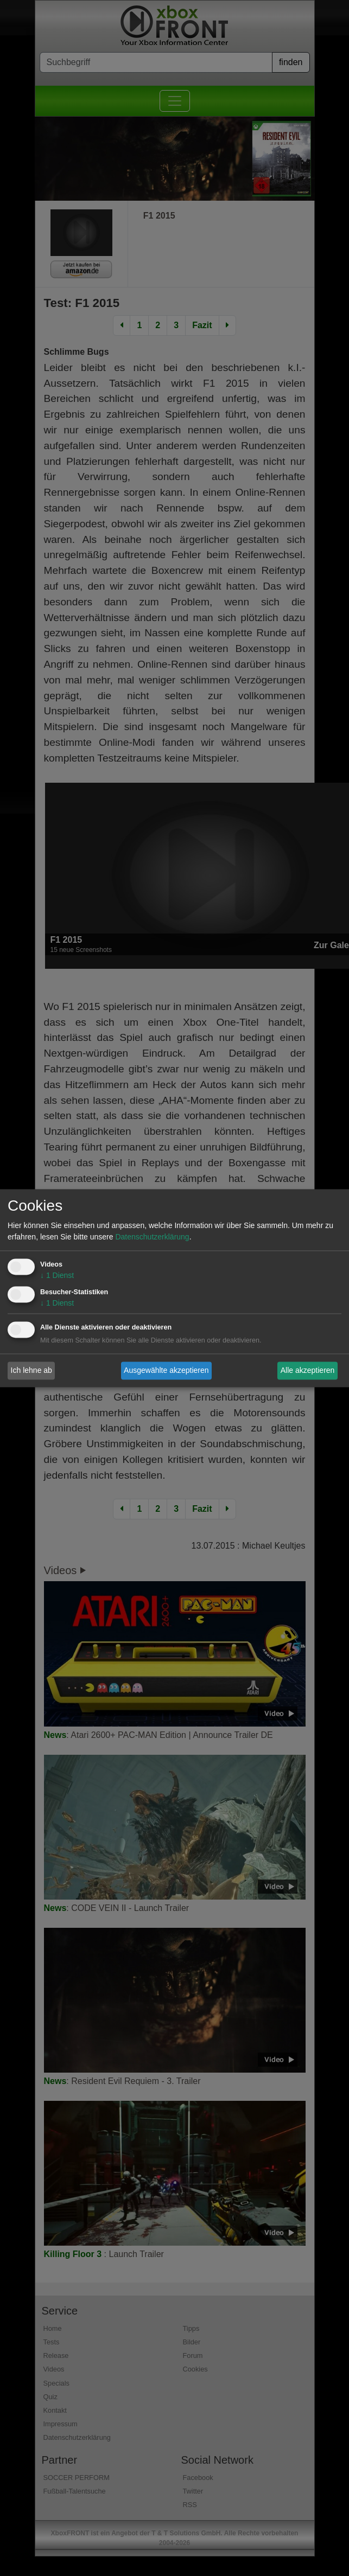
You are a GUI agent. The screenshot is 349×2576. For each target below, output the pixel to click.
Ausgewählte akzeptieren (166, 1370)
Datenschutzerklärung (152, 1236)
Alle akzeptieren (308, 1370)
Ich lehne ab (31, 1370)
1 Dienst (57, 1275)
